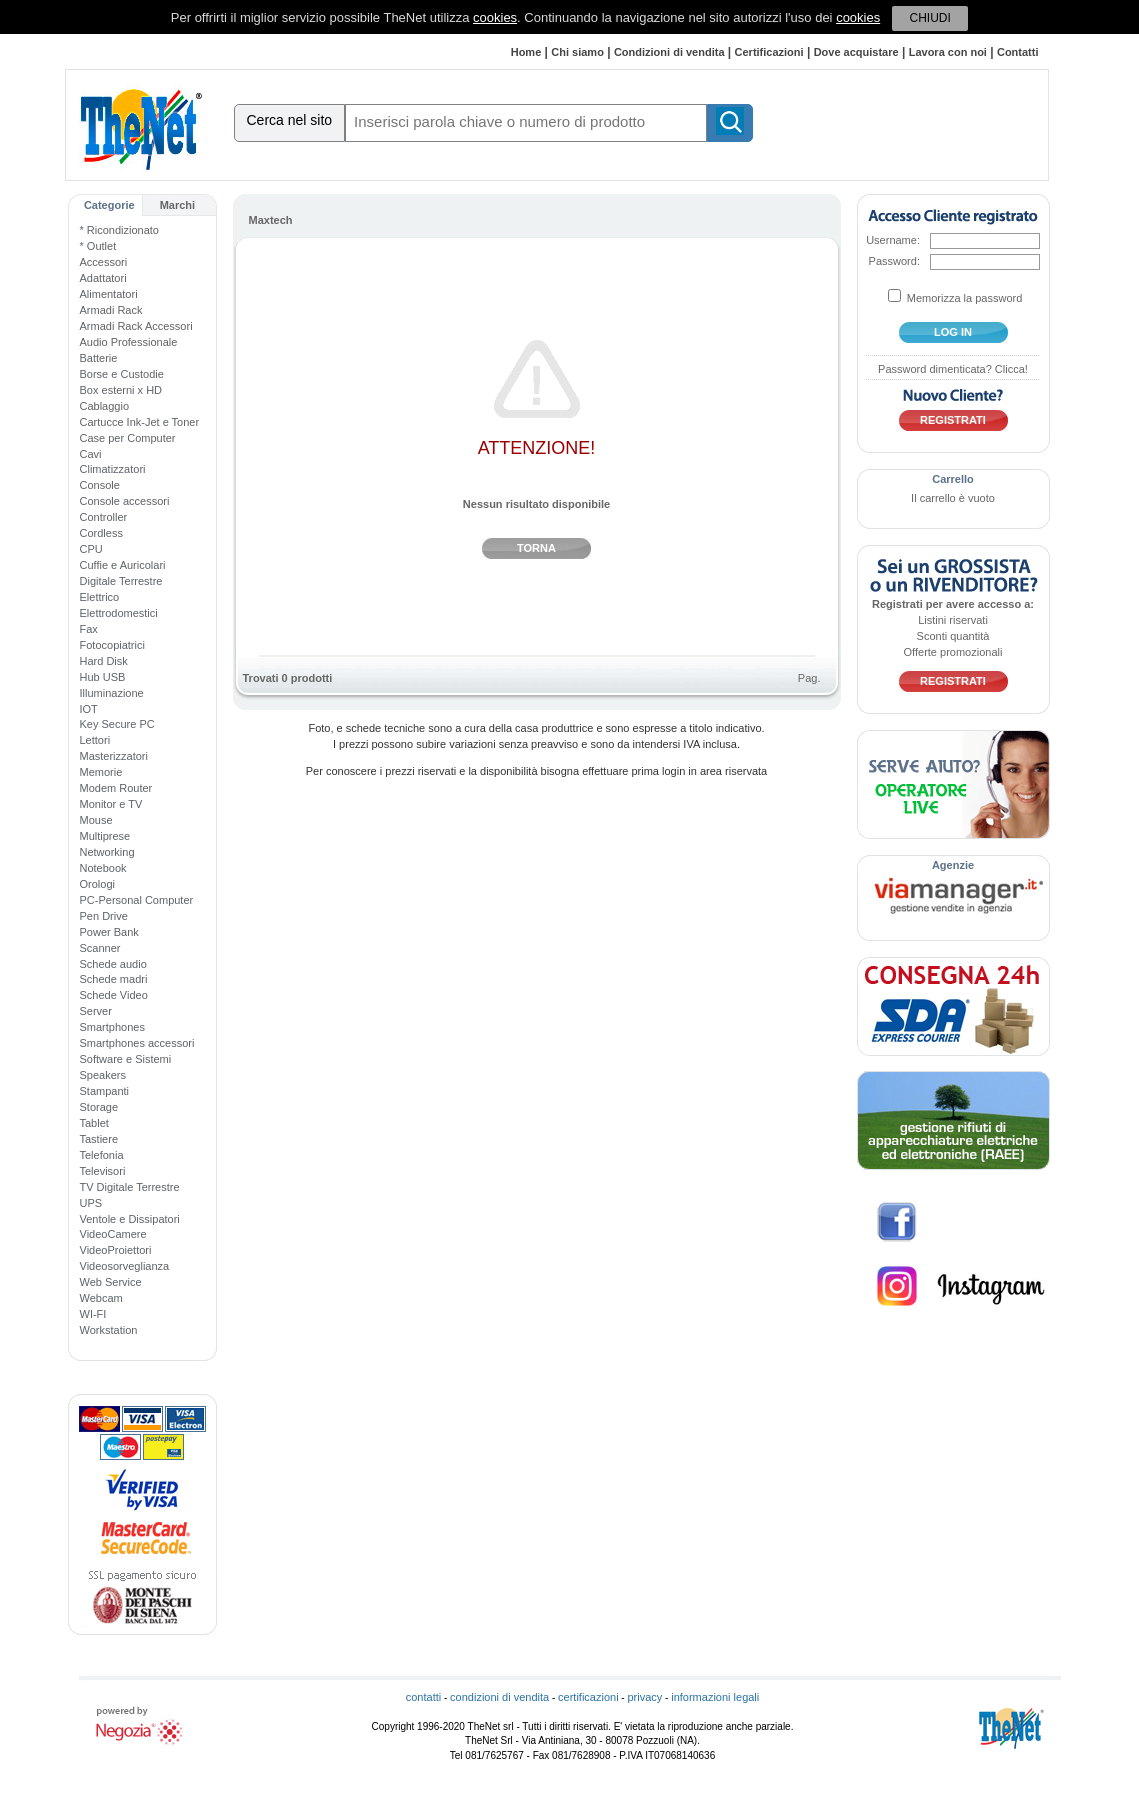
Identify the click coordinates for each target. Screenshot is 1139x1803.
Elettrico (100, 597)
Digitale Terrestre (121, 581)
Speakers (103, 1075)
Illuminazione (112, 693)
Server (96, 1011)
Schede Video (114, 995)
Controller (104, 517)
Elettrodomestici (119, 613)
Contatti (1018, 52)
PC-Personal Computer (137, 900)
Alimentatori (109, 294)
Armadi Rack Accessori (136, 326)
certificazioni (588, 1697)
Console (100, 485)
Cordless (101, 533)
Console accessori (125, 501)
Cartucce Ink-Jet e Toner (140, 422)
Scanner (100, 948)
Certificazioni (769, 52)
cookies (495, 17)
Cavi (91, 454)
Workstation (109, 1330)
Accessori (104, 262)
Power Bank (109, 932)
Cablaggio (105, 406)
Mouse (96, 820)
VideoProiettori (116, 1250)
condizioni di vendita (499, 1697)
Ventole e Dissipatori (130, 1219)
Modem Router (116, 788)
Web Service (111, 1282)
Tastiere (99, 1139)
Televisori (103, 1171)
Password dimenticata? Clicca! (953, 369)
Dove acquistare (856, 52)
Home (526, 52)
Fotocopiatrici (112, 645)
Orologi (97, 884)
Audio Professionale (129, 342)
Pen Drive (104, 916)
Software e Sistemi (126, 1059)
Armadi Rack (111, 310)
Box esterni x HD (121, 390)
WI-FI (93, 1314)
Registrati (953, 420)
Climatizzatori (113, 469)
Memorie (101, 772)
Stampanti (105, 1091)
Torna (536, 548)
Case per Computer (128, 438)
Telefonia (102, 1155)
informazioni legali (715, 1697)
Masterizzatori (114, 756)
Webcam (101, 1298)
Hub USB (103, 677)
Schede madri (114, 979)
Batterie (99, 358)
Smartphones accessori (137, 1043)
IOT (89, 709)
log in (953, 332)
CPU (91, 549)
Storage (99, 1107)
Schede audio (113, 964)
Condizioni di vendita (669, 52)
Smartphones (112, 1027)
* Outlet (98, 246)
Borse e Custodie (122, 374)
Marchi (177, 205)
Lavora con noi (948, 52)
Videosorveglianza (125, 1266)
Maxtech (271, 220)
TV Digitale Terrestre (130, 1187)
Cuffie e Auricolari (123, 565)
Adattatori (103, 278)
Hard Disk (104, 661)
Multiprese (105, 836)
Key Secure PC (117, 724)
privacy (644, 1697)
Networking (107, 852)
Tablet (94, 1123)
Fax (89, 629)
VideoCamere (113, 1234)
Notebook (103, 868)
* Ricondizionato (120, 230)
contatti (423, 1697)
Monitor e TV (111, 804)
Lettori (95, 740)
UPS (91, 1203)
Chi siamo (577, 52)
